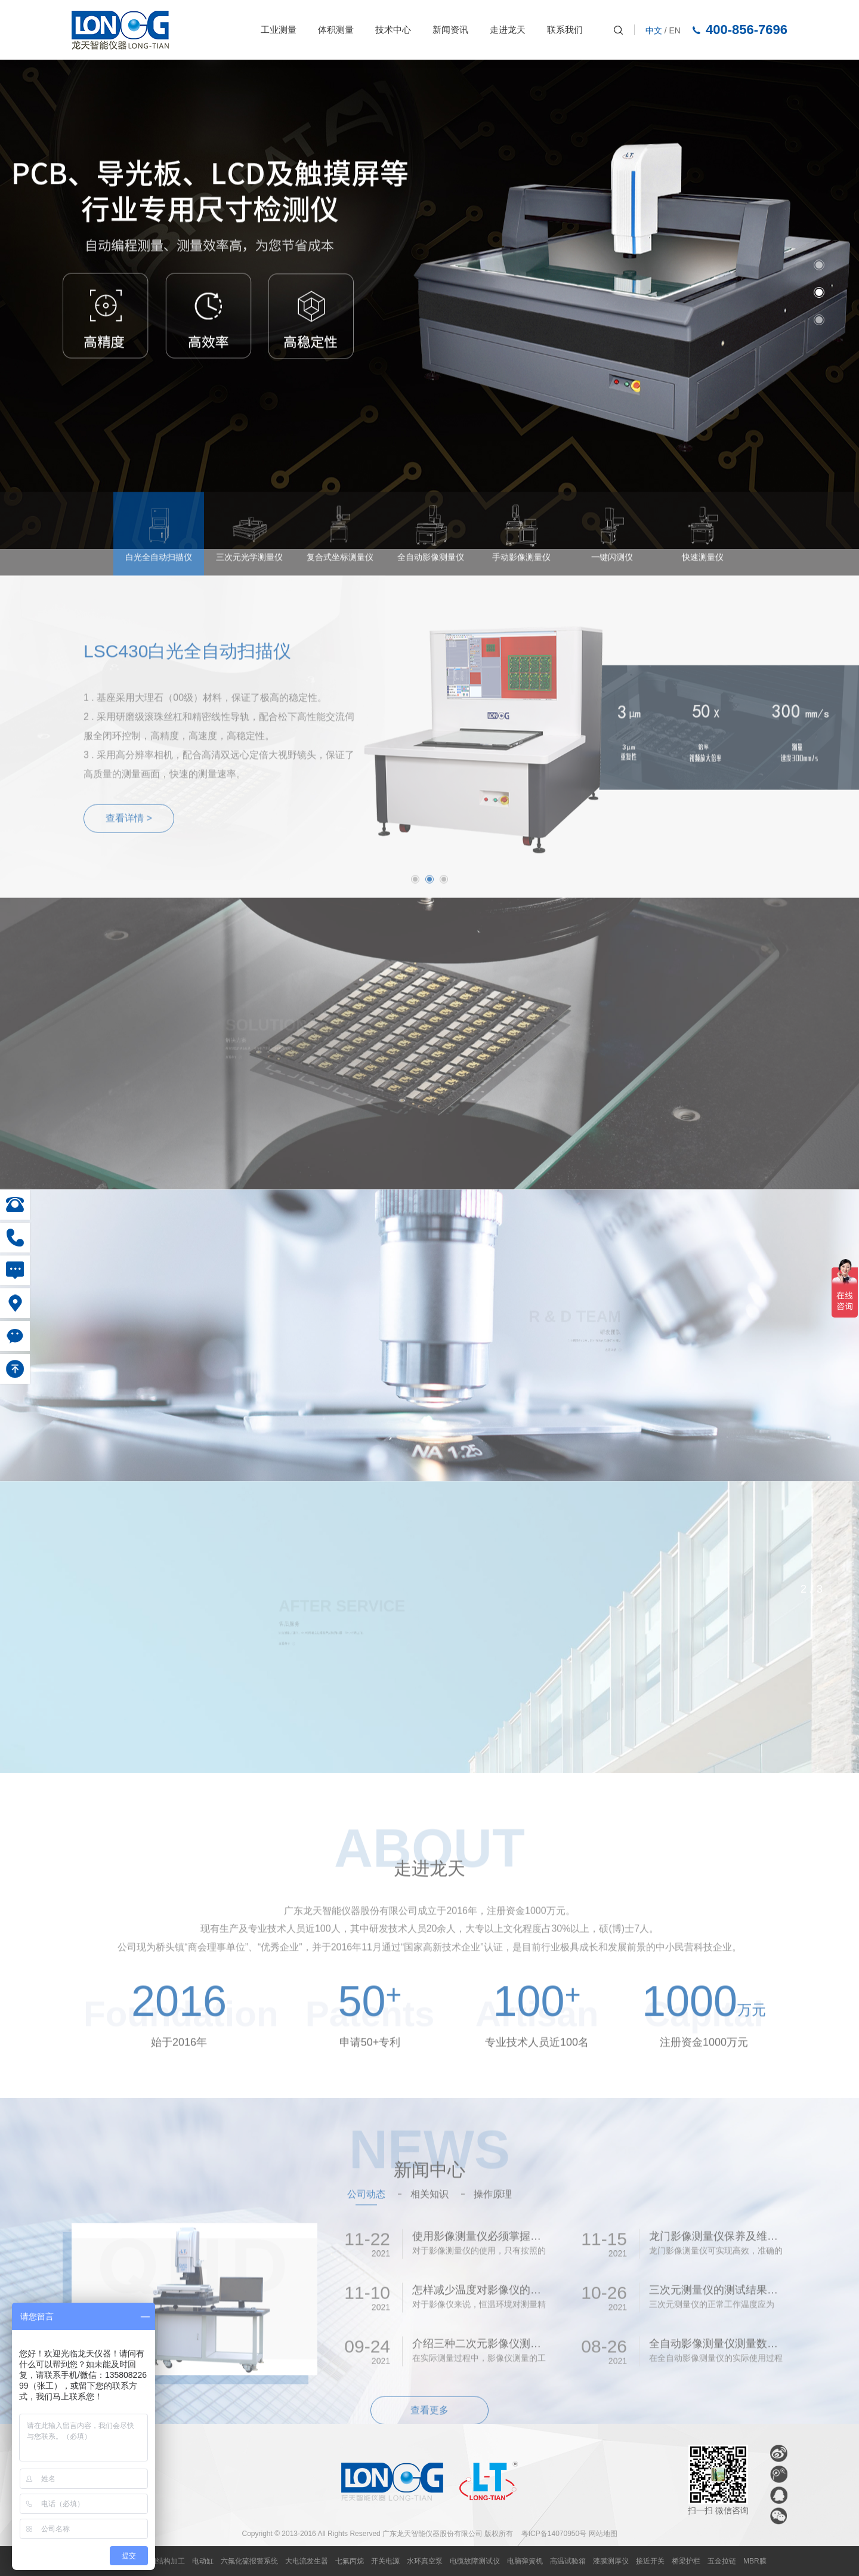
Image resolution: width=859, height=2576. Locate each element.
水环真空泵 (425, 2561)
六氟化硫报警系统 (249, 2561)
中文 (653, 30)
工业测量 (278, 29)
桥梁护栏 (686, 2561)
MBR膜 (755, 2561)
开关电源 (385, 2561)
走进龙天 (508, 29)
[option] (429, 304)
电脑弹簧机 (525, 2561)
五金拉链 (721, 2561)
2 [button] (819, 292)
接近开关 (650, 2561)
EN (675, 30)
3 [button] (819, 319)
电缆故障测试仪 (475, 2561)
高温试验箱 (568, 2561)
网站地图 (603, 2533)
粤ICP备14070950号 (553, 2533)
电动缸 (203, 2561)
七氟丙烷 (349, 2561)
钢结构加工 (167, 2561)
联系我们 (565, 29)
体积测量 (336, 29)
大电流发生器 (306, 2561)
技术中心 (393, 29)
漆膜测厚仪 (611, 2561)
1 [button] (819, 265)
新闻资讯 (450, 29)
